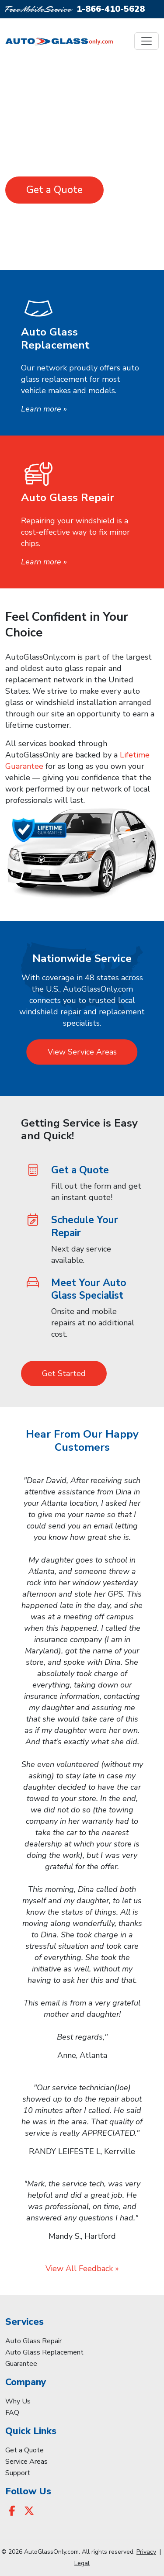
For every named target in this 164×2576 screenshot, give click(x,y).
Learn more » (44, 409)
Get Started (64, 1373)
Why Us (18, 2401)
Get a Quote (54, 190)
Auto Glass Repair (33, 2341)
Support (17, 2473)
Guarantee (21, 2364)
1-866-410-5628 (111, 9)
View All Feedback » (82, 2268)
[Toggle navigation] (146, 41)
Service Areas (26, 2461)
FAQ (12, 2412)
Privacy (146, 2552)
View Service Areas (82, 1052)
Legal (82, 2563)
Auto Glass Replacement (44, 2352)
